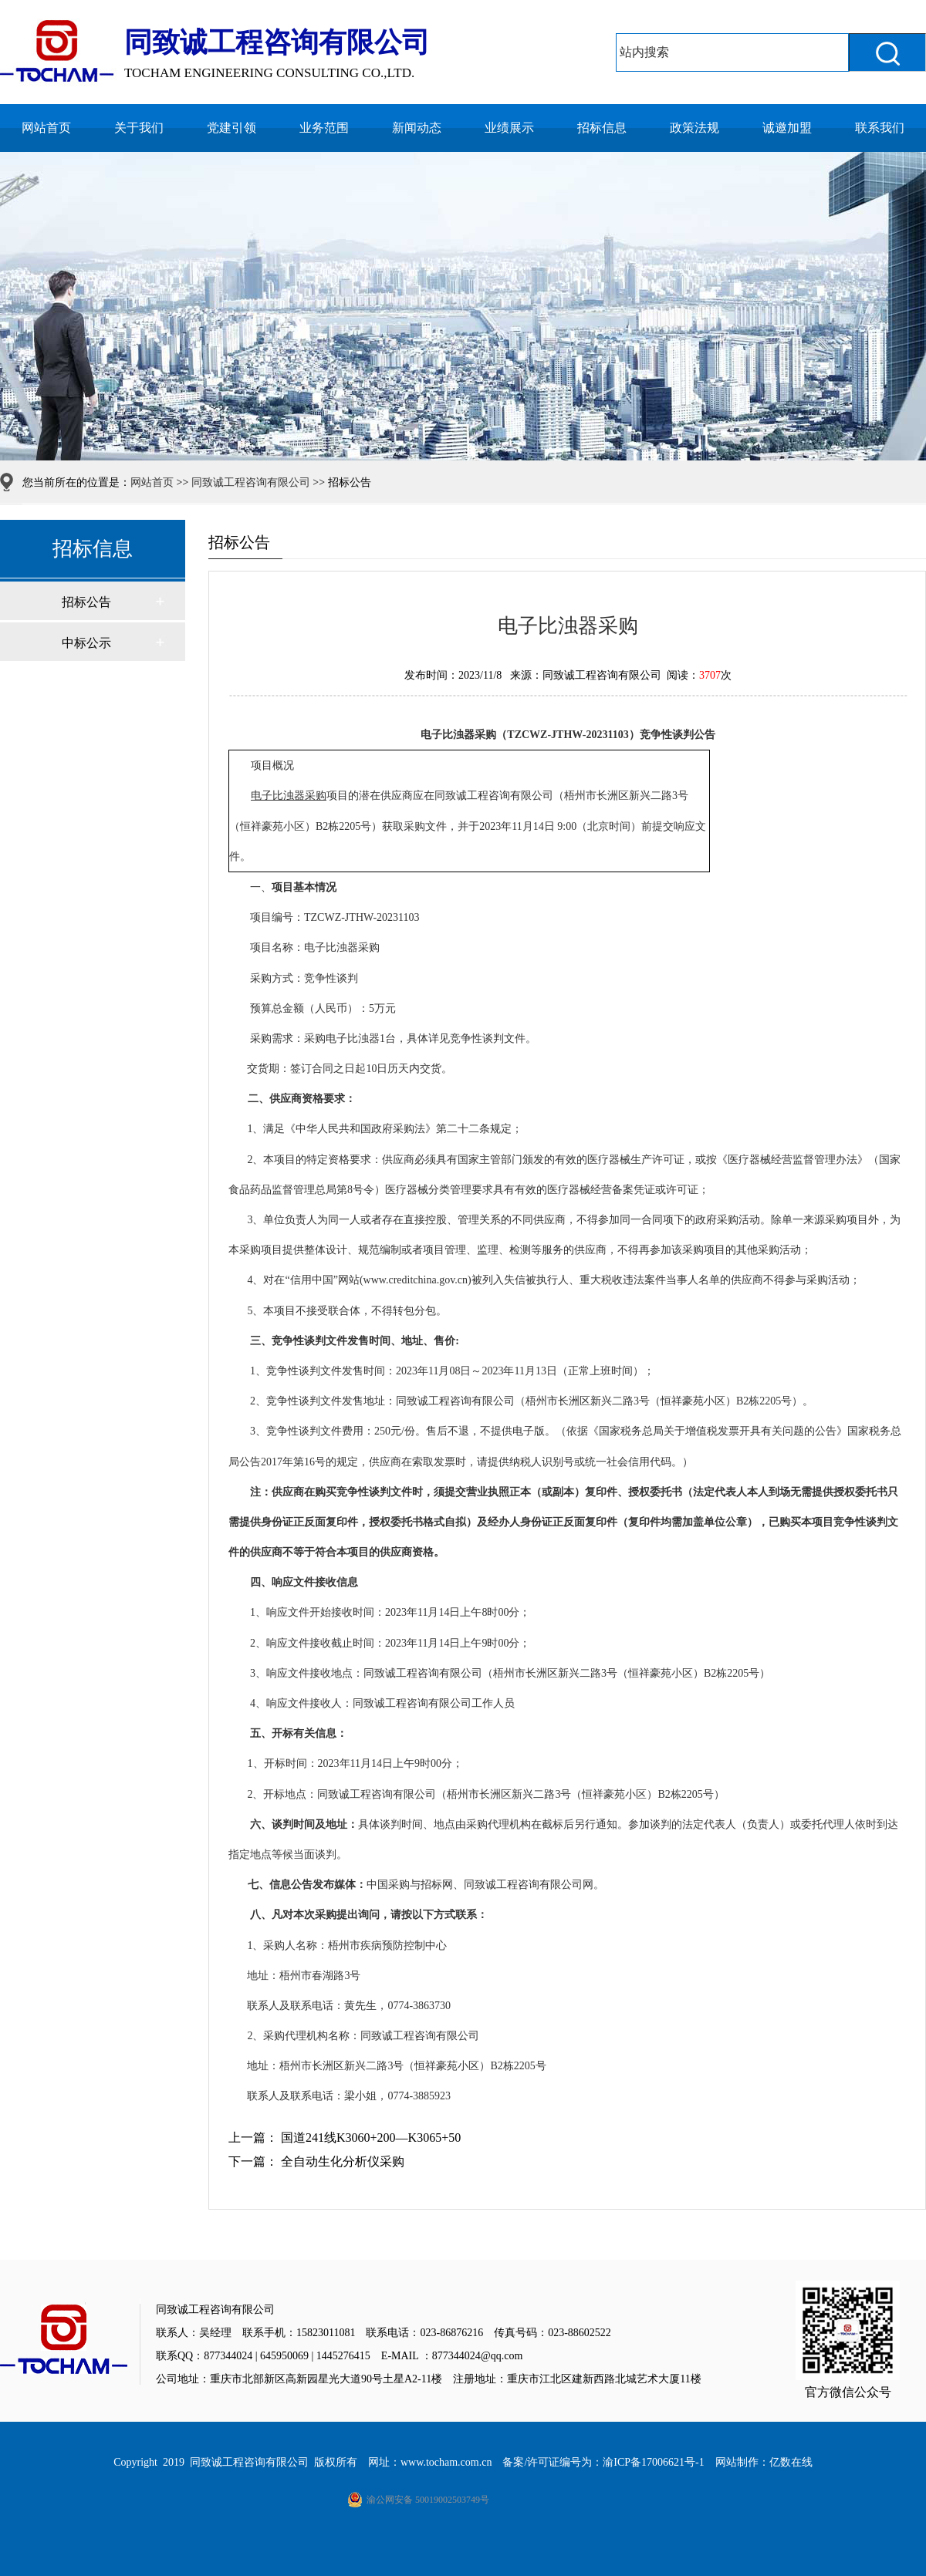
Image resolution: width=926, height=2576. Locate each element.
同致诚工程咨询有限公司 (250, 482)
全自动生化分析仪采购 (342, 2161)
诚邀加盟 (787, 127)
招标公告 (86, 602)
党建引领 (231, 127)
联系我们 (879, 127)
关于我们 (139, 127)
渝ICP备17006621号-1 (653, 2462)
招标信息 (602, 127)
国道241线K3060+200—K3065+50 (371, 2137)
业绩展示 (509, 127)
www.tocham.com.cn (446, 2462)
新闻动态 (416, 127)
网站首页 (46, 127)
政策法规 (694, 127)
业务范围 (324, 127)
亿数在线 (791, 2462)
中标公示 (86, 642)
